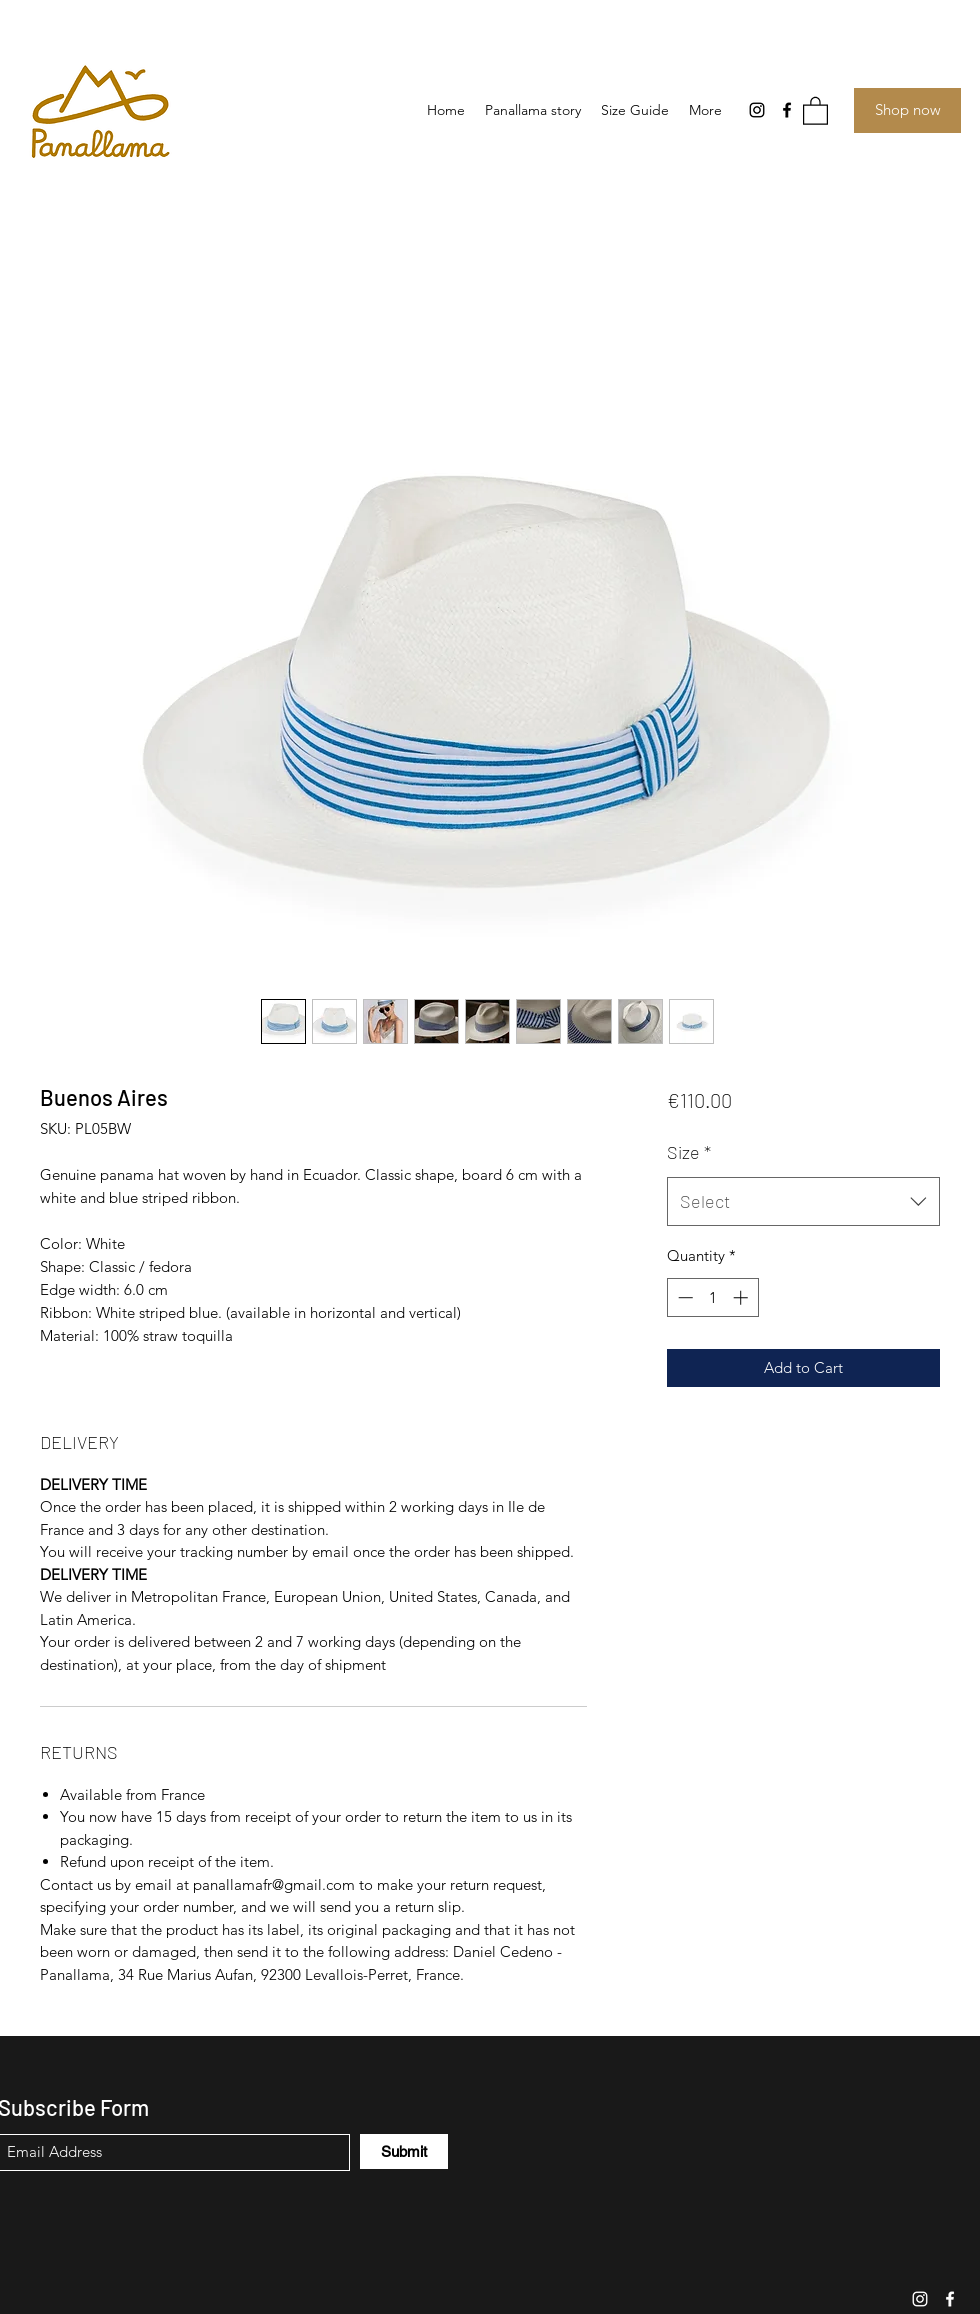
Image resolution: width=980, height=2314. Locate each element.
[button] (815, 110)
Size (689, 1152)
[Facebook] (787, 110)
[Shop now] (907, 110)
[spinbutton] (712, 1297)
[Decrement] (683, 1297)
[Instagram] (757, 110)
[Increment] (742, 1297)
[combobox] (803, 1202)
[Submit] (404, 2151)
